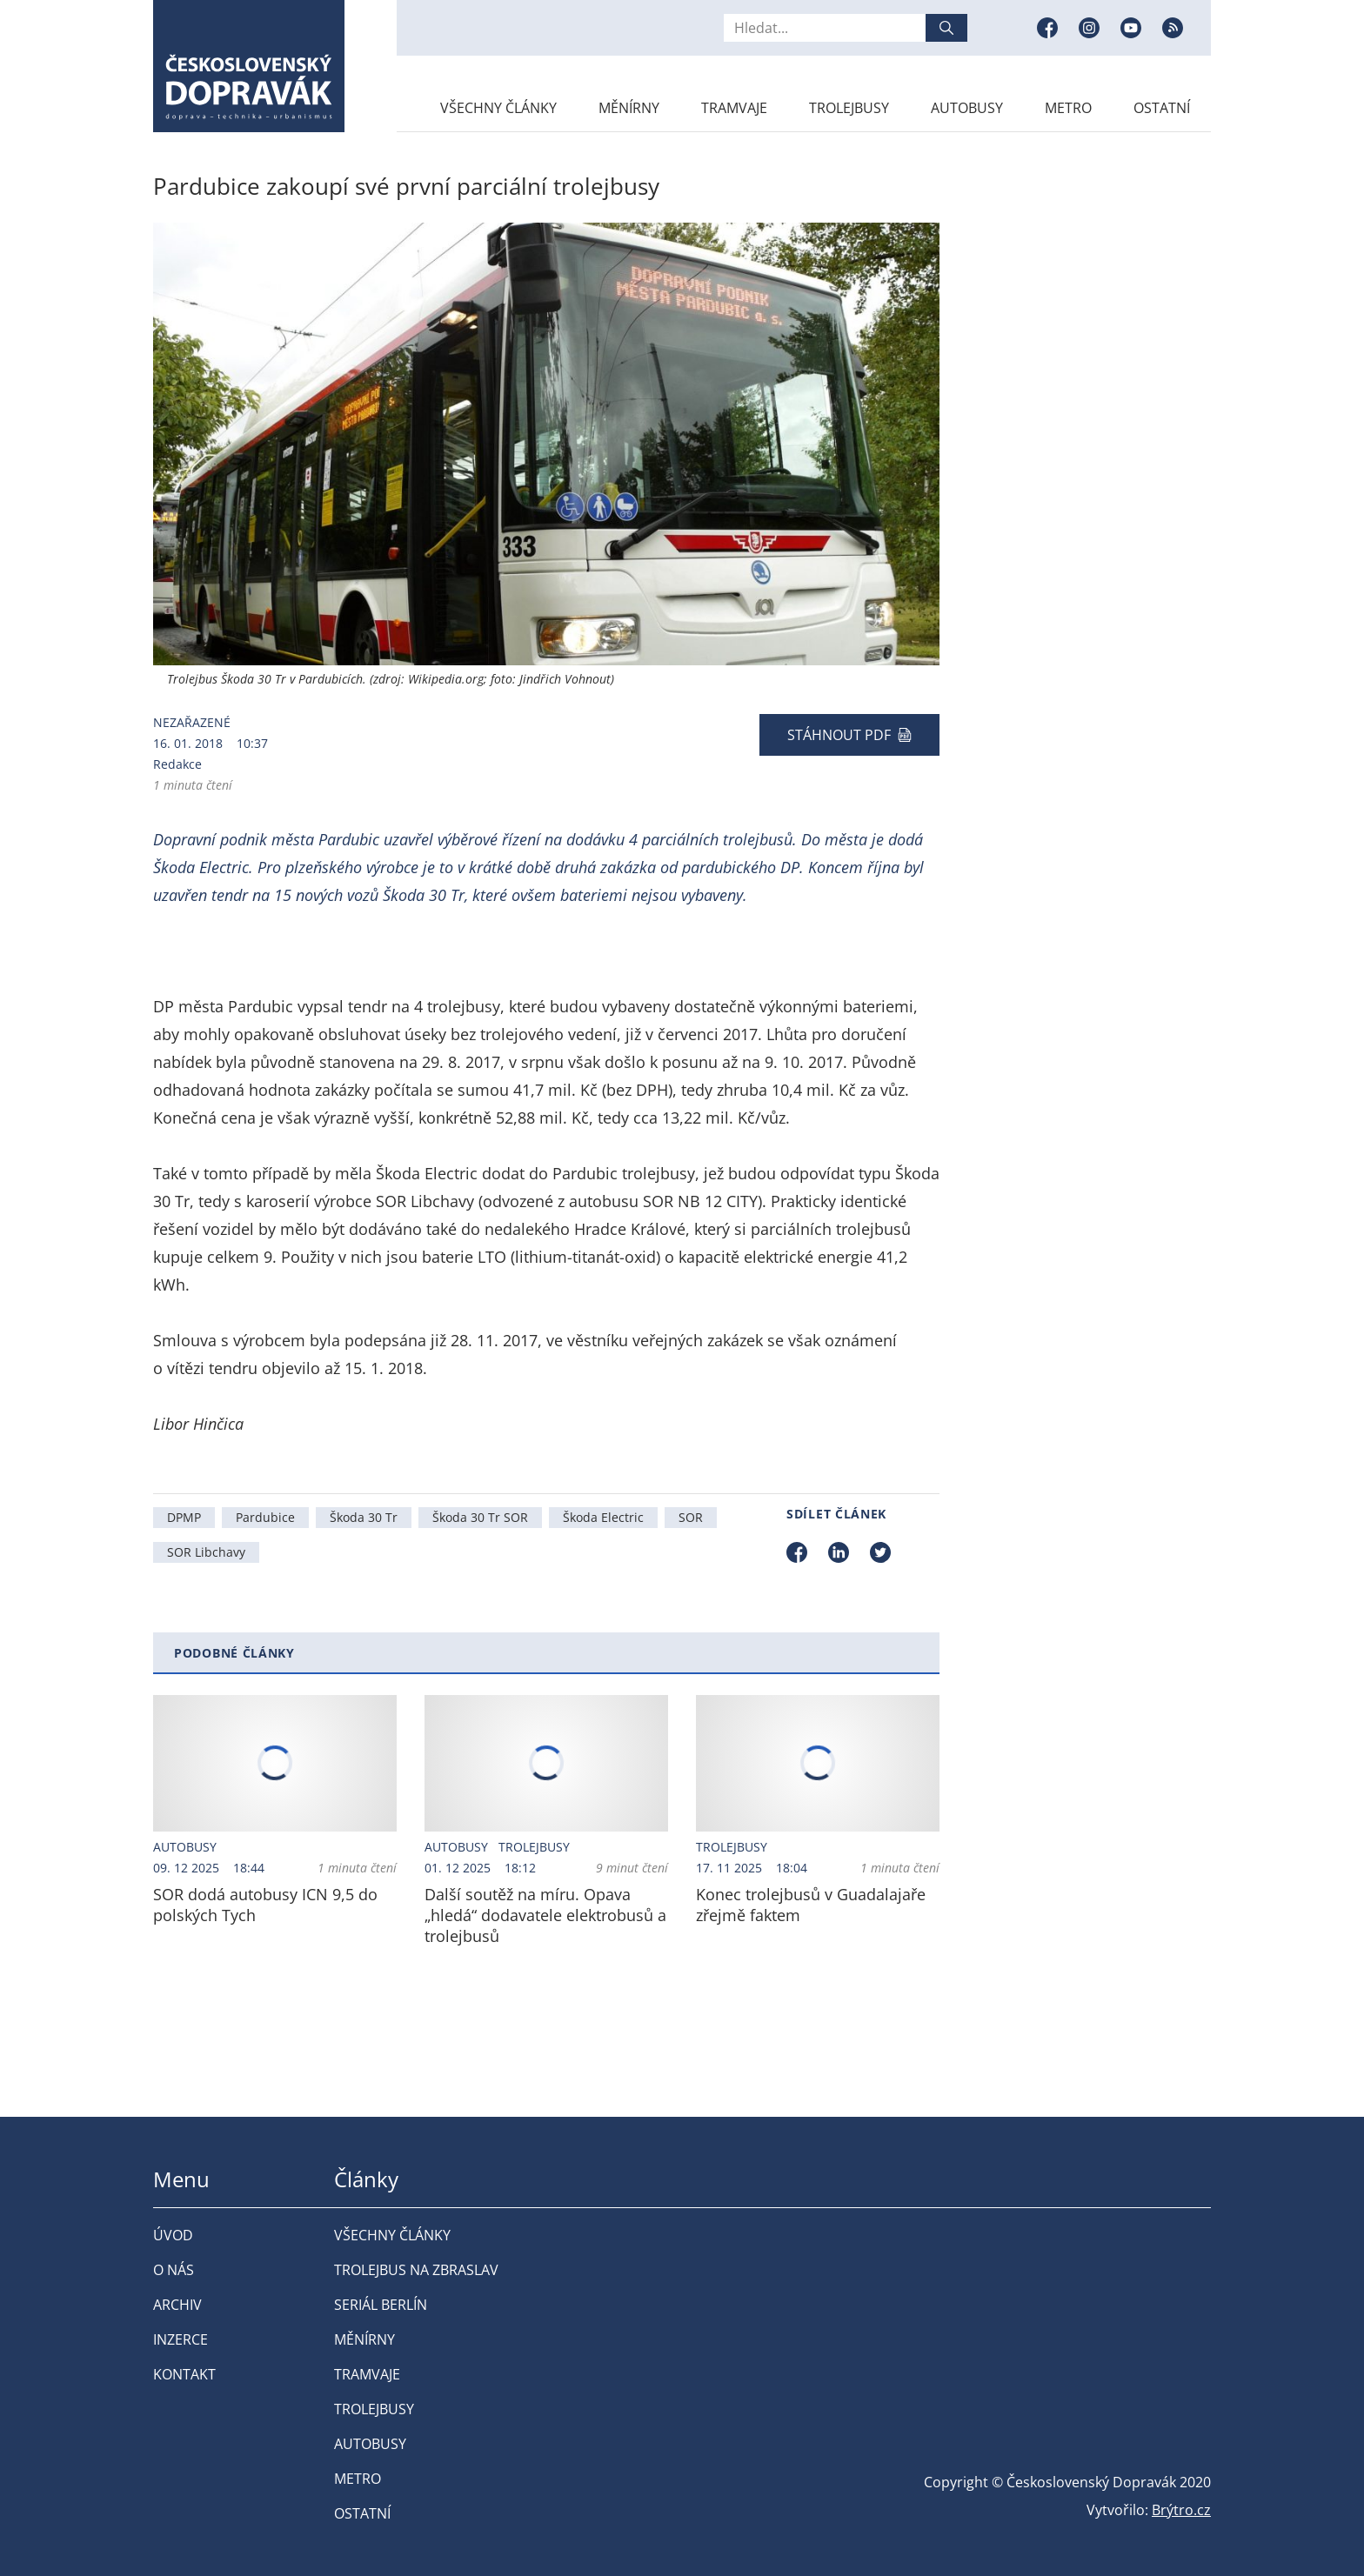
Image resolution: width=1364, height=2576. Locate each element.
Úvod (173, 2235)
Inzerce (180, 2339)
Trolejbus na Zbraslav (416, 2269)
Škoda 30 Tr (364, 1517)
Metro (1068, 107)
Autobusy (967, 107)
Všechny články (498, 107)
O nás (173, 2269)
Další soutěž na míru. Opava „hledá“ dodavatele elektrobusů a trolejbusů (545, 1915)
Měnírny (628, 107)
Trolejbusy (849, 107)
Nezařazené (192, 722)
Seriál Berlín (380, 2304)
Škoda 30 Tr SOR (480, 1517)
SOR (691, 1517)
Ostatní (1161, 107)
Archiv (177, 2304)
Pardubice (265, 1517)
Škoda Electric (603, 1517)
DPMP (184, 1517)
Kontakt (184, 2374)
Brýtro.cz (1181, 2509)
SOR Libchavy (206, 1552)
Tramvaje (734, 107)
